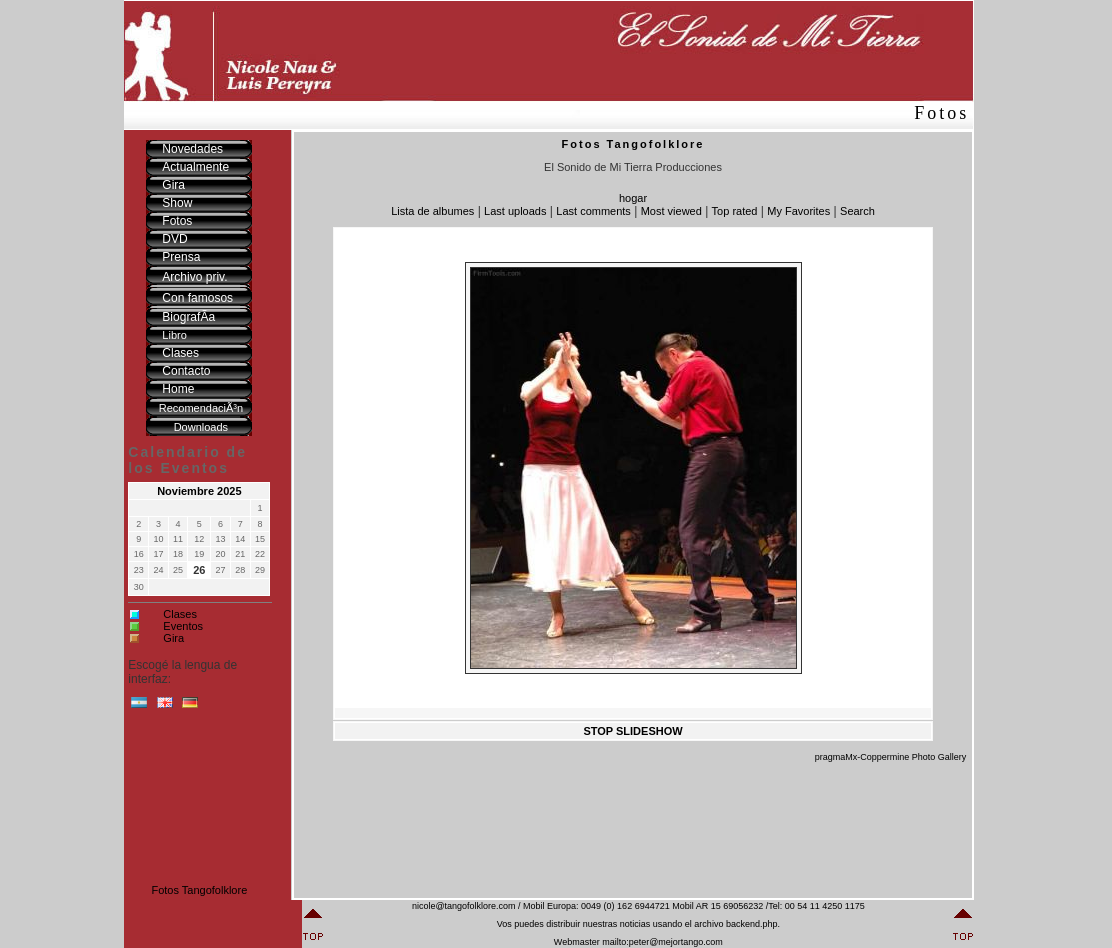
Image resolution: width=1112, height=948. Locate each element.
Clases (180, 614)
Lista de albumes (432, 211)
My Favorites (798, 211)
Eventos (183, 626)
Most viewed (671, 211)
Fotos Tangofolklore (199, 890)
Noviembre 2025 (199, 491)
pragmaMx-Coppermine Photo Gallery (891, 757)
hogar (633, 198)
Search (857, 211)
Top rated (735, 211)
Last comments (593, 211)
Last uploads (515, 211)
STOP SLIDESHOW (632, 731)
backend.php (752, 924)
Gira (173, 638)
